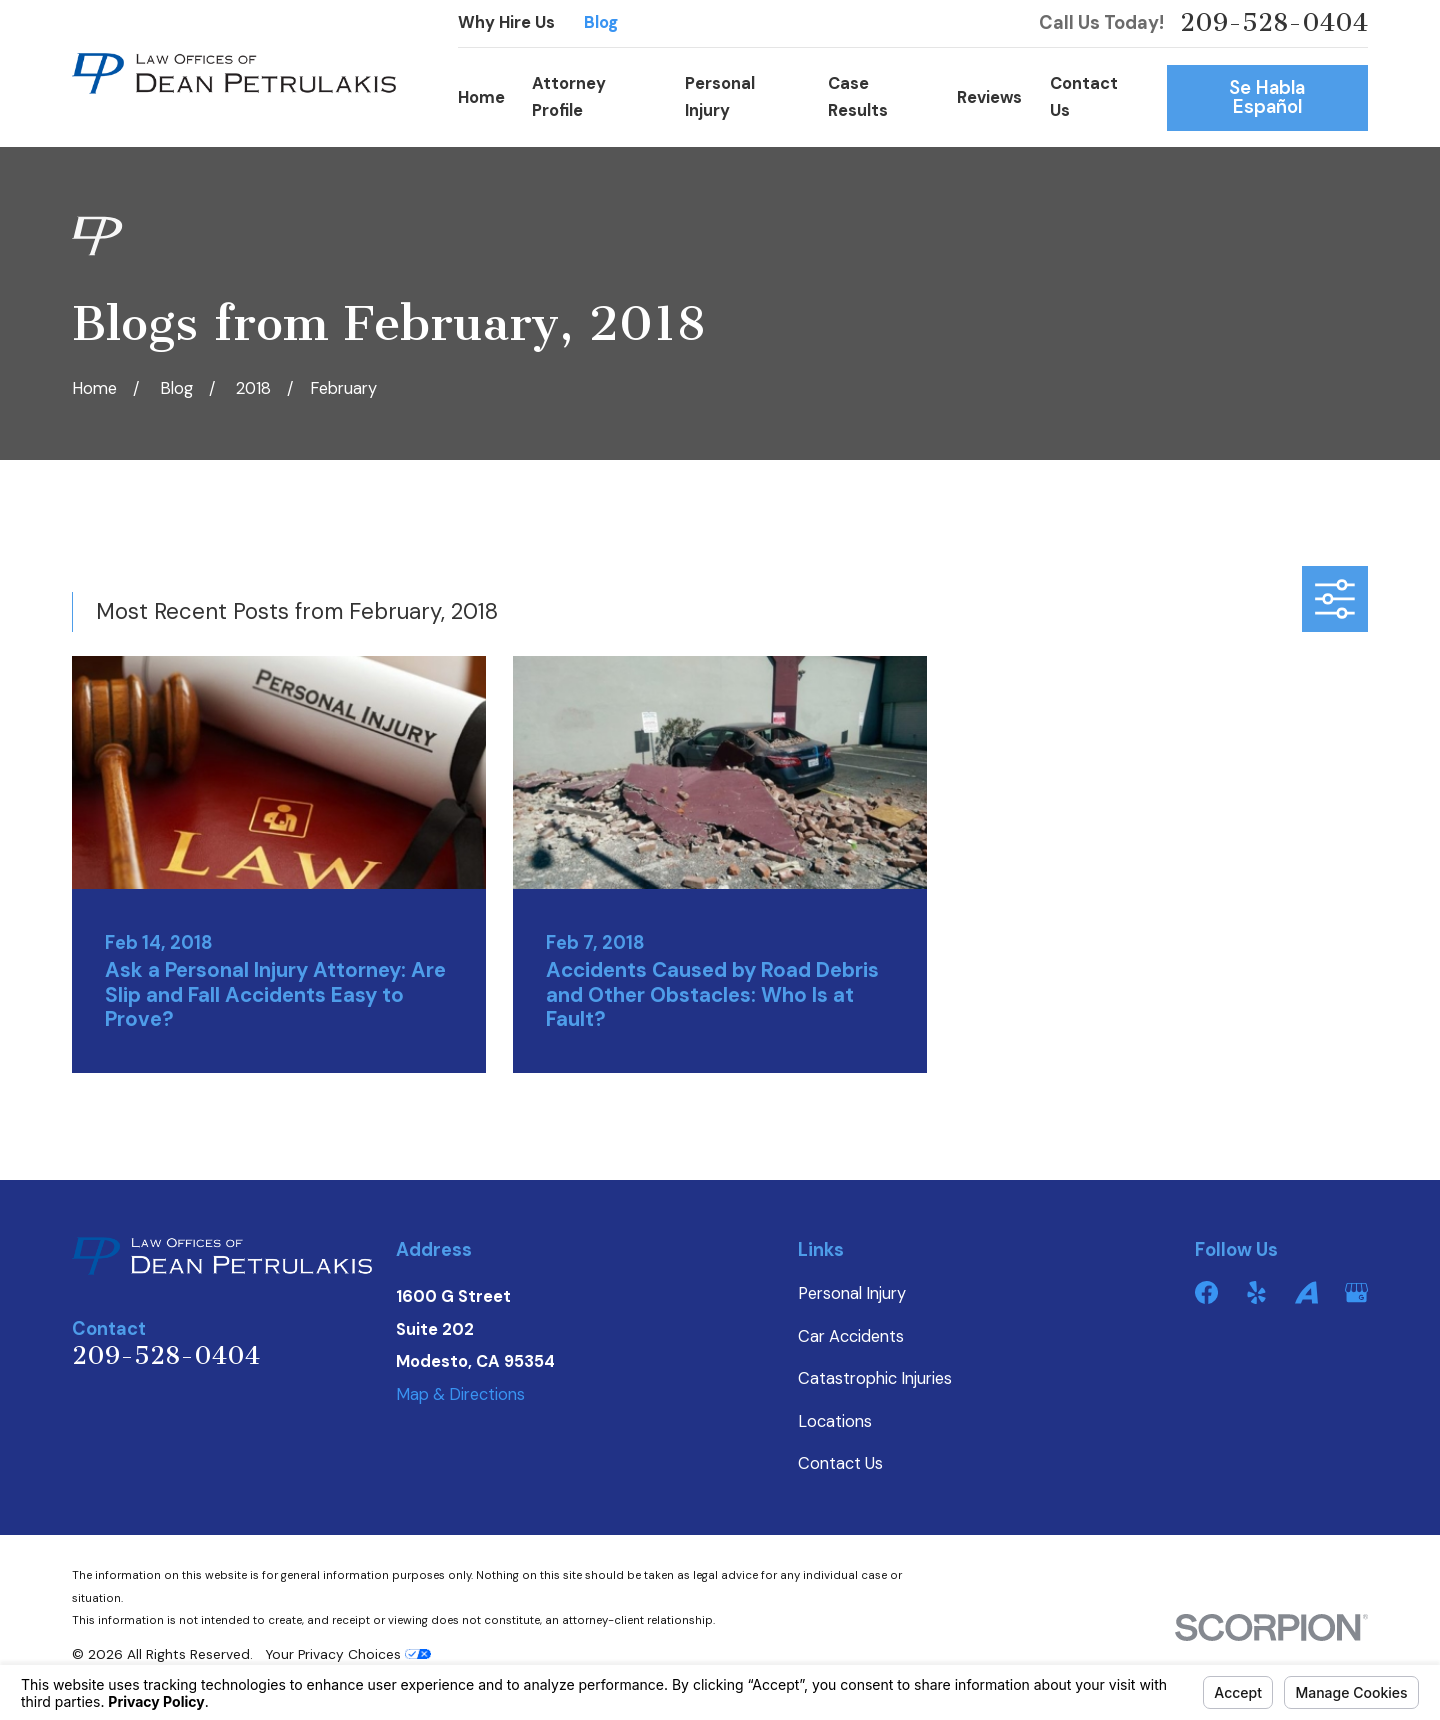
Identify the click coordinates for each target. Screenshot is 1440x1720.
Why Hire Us (506, 22)
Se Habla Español (1267, 97)
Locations (835, 1421)
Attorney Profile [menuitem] (569, 96)
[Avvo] (1306, 1292)
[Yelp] (1256, 1292)
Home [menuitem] (481, 97)
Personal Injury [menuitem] (720, 96)
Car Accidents (851, 1336)
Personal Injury (852, 1293)
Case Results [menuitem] (858, 96)
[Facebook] (1206, 1292)
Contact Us (840, 1463)
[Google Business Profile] (1356, 1292)
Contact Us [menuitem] (1084, 96)
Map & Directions (460, 1394)
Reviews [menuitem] (989, 97)
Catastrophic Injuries (875, 1378)
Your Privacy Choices (348, 1654)
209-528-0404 (1274, 23)
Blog (601, 22)
